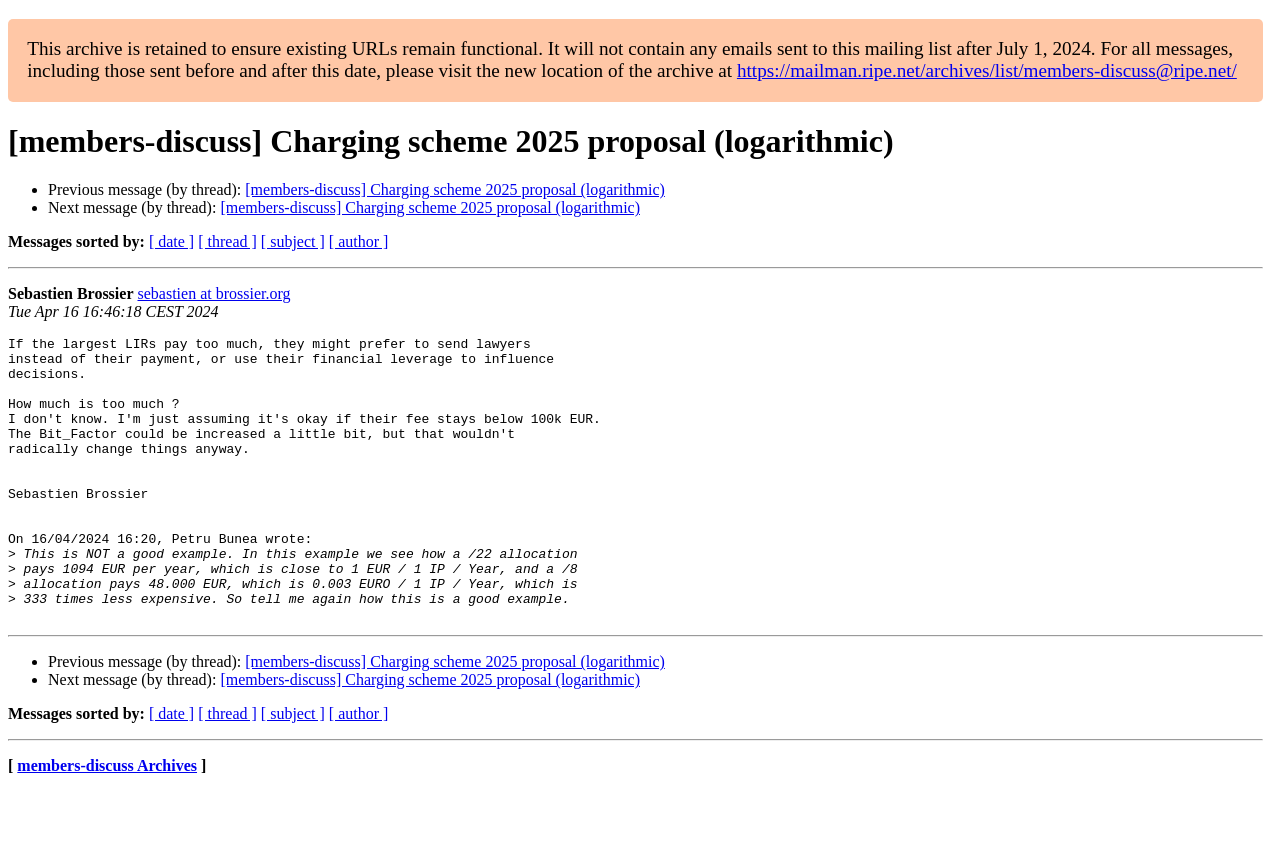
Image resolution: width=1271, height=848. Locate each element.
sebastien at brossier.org (213, 293)
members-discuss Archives (107, 822)
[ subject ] (293, 241)
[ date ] (171, 241)
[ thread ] (227, 241)
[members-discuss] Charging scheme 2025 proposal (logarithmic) (455, 189)
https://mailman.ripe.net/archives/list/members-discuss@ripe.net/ (987, 70)
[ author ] (359, 241)
